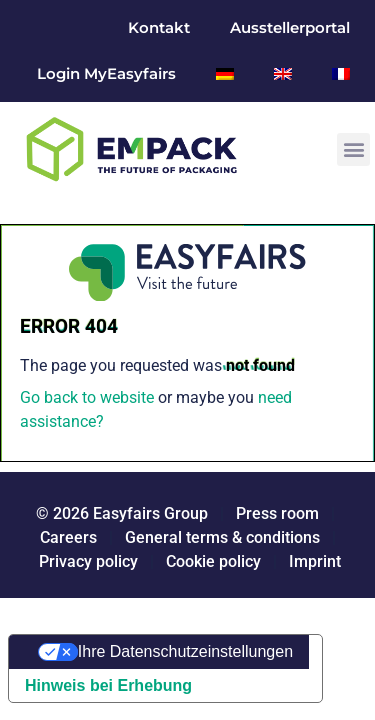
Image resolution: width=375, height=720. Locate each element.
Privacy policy (88, 561)
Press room (275, 513)
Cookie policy (213, 561)
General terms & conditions (222, 537)
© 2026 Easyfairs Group (122, 513)
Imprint (315, 561)
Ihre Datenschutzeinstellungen (185, 651)
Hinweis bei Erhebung (108, 685)
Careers (68, 537)
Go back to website (87, 397)
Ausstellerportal (290, 27)
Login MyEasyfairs (106, 73)
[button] (353, 149)
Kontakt (159, 27)
